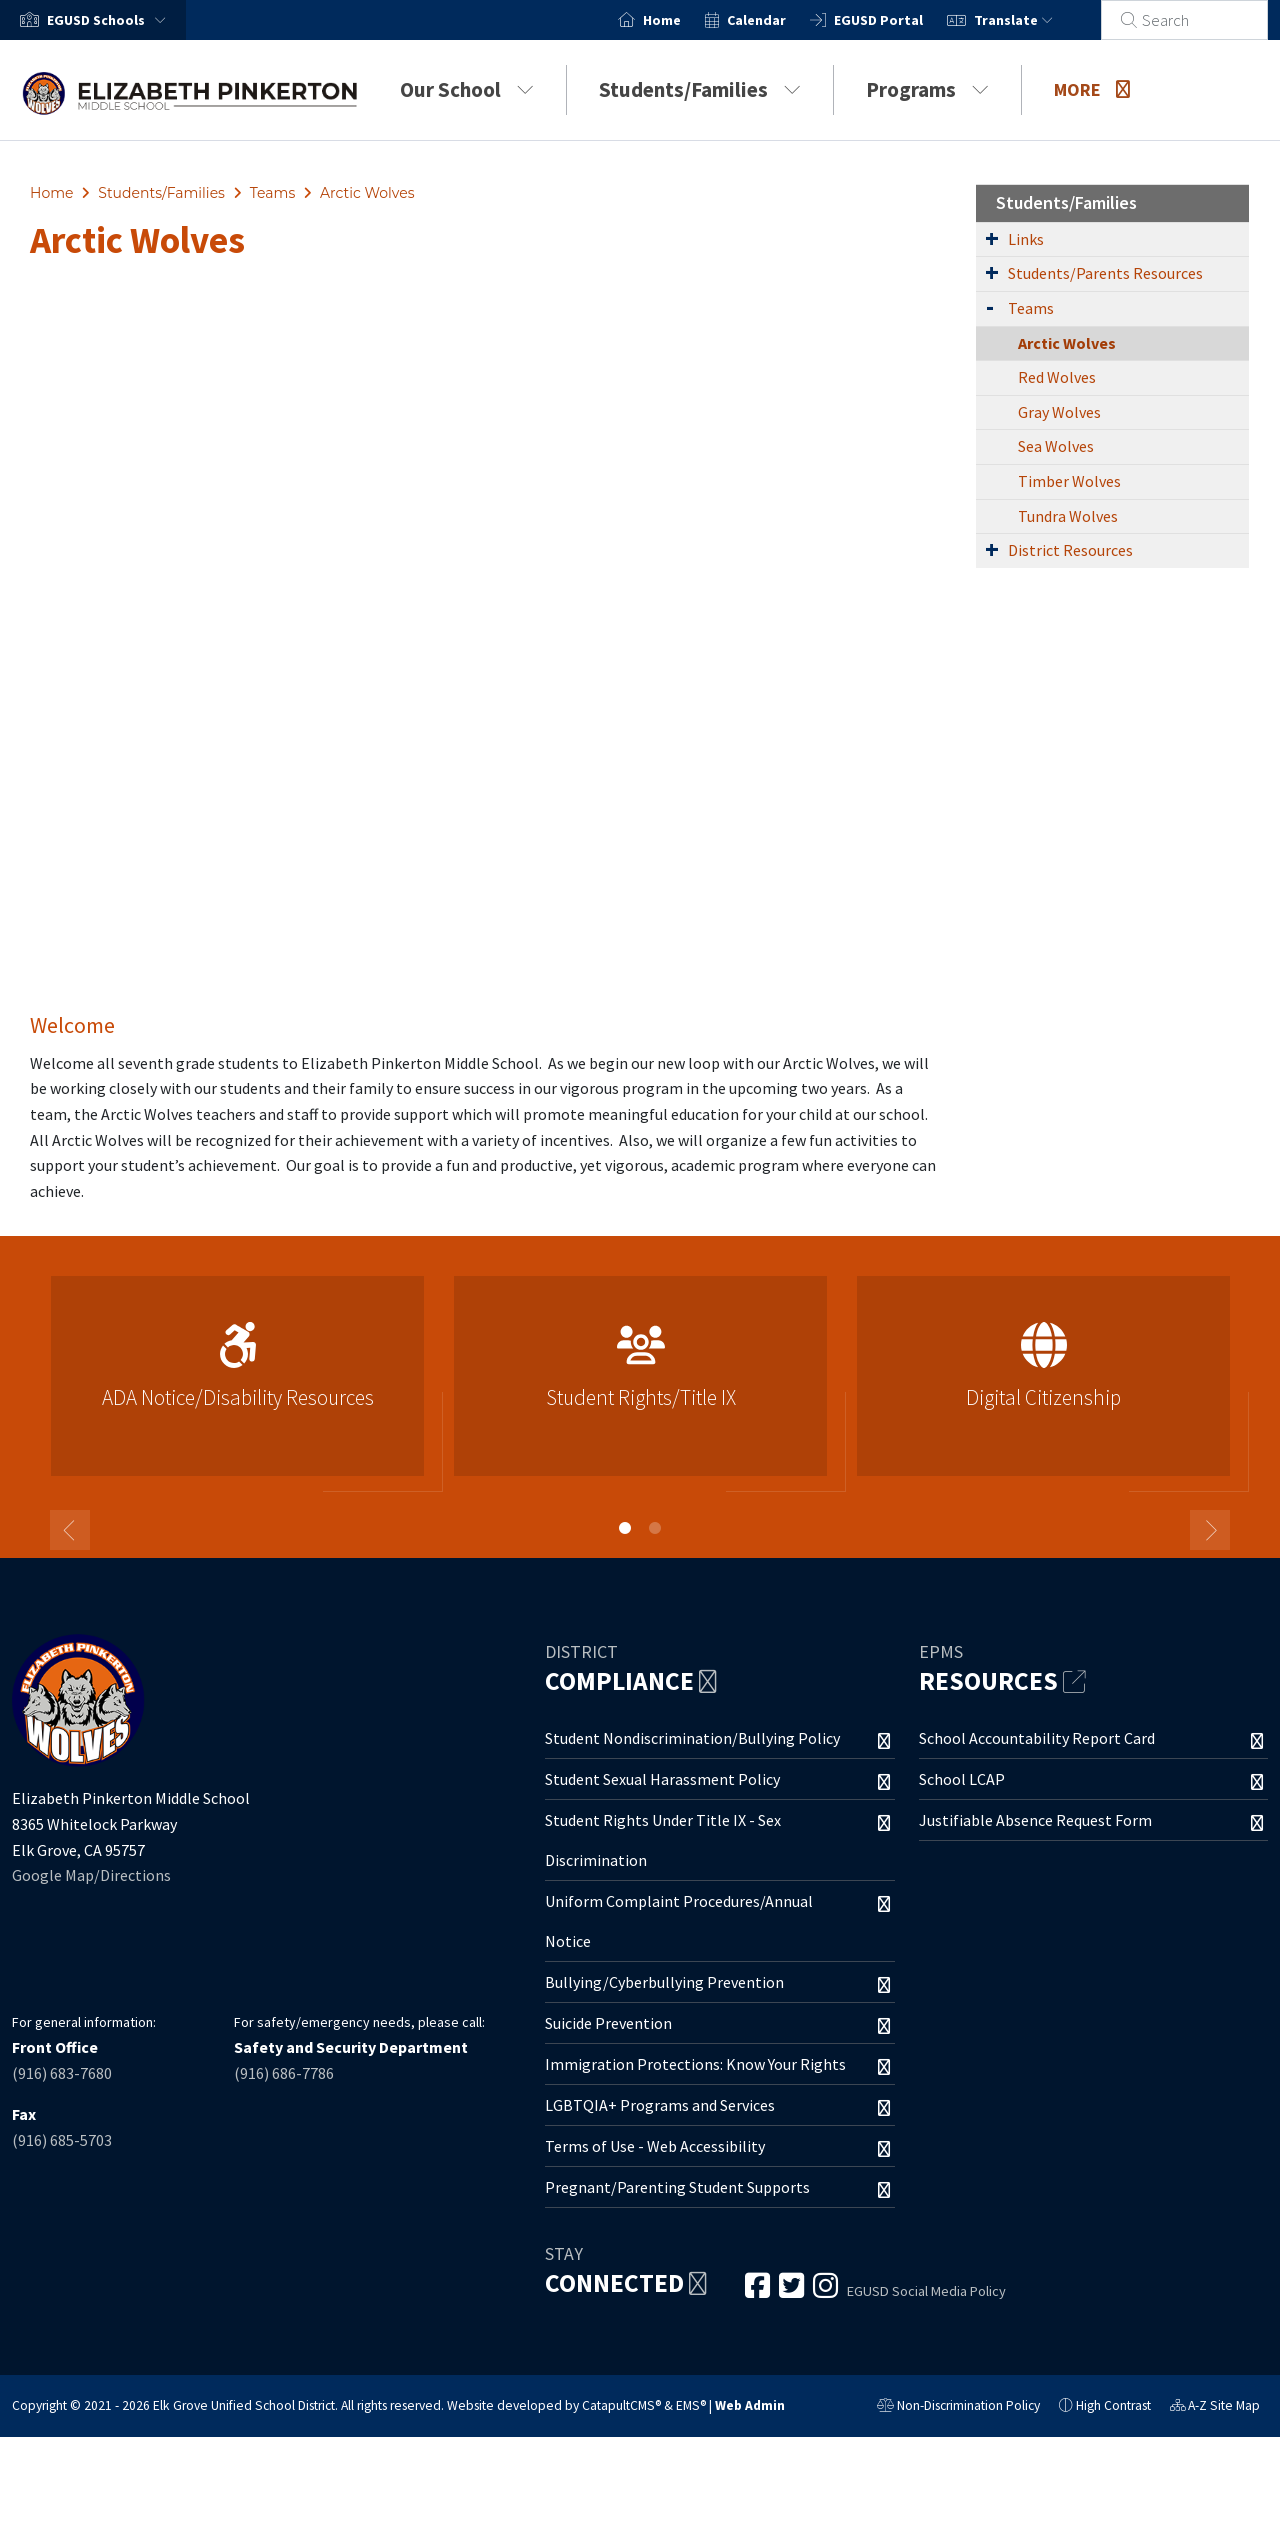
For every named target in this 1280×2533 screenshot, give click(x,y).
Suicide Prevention (608, 2023)
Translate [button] (1037, 20)
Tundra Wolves (1068, 516)
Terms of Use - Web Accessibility (655, 2146)
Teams (272, 193)
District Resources (1070, 550)
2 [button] (655, 1528)
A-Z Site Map (1215, 2408)
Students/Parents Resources (1105, 273)
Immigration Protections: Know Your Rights (695, 2064)
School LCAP (962, 1779)
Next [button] (1210, 1530)
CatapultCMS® (621, 2405)
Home (686, 20)
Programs (927, 89)
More (1092, 89)
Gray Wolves (1059, 412)
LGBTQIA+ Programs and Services (660, 2105)
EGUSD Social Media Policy (926, 2291)
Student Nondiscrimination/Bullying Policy (692, 1738)
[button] (110, 20)
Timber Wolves (1069, 481)
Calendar (780, 20)
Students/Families (700, 89)
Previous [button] (70, 1530)
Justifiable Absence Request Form (1035, 1820)
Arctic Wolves (367, 193)
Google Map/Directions (91, 1875)
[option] (237, 1384)
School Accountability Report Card (1037, 1738)
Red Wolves (1057, 377)
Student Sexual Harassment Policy (662, 1779)
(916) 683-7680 (62, 2073)
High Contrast (1113, 2405)
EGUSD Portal (902, 20)
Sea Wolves (1056, 446)
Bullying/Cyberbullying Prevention (664, 1982)
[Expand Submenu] (992, 238)
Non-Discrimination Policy (958, 2408)
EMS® (691, 2405)
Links (1026, 239)
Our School (467, 89)
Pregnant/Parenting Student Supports (677, 2187)
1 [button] (625, 1528)
